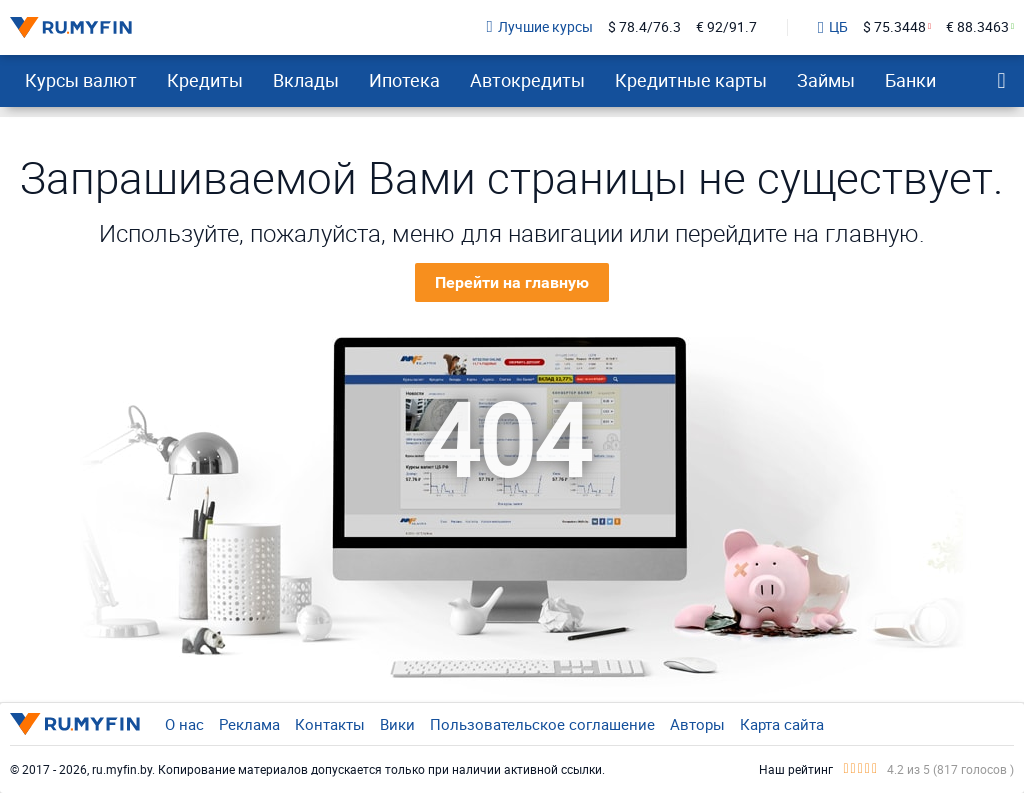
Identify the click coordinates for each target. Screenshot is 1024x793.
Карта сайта (782, 724)
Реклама (249, 724)
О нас (184, 724)
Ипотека (404, 80)
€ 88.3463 (977, 27)
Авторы (697, 724)
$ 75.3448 (894, 27)
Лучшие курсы (540, 27)
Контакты (330, 724)
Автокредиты (527, 80)
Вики (397, 724)
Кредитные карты (691, 80)
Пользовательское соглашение (542, 724)
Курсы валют (81, 80)
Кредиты (205, 80)
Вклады (306, 80)
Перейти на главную (512, 282)
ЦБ (833, 28)
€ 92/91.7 (726, 27)
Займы (826, 80)
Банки (910, 80)
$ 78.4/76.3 (644, 27)
